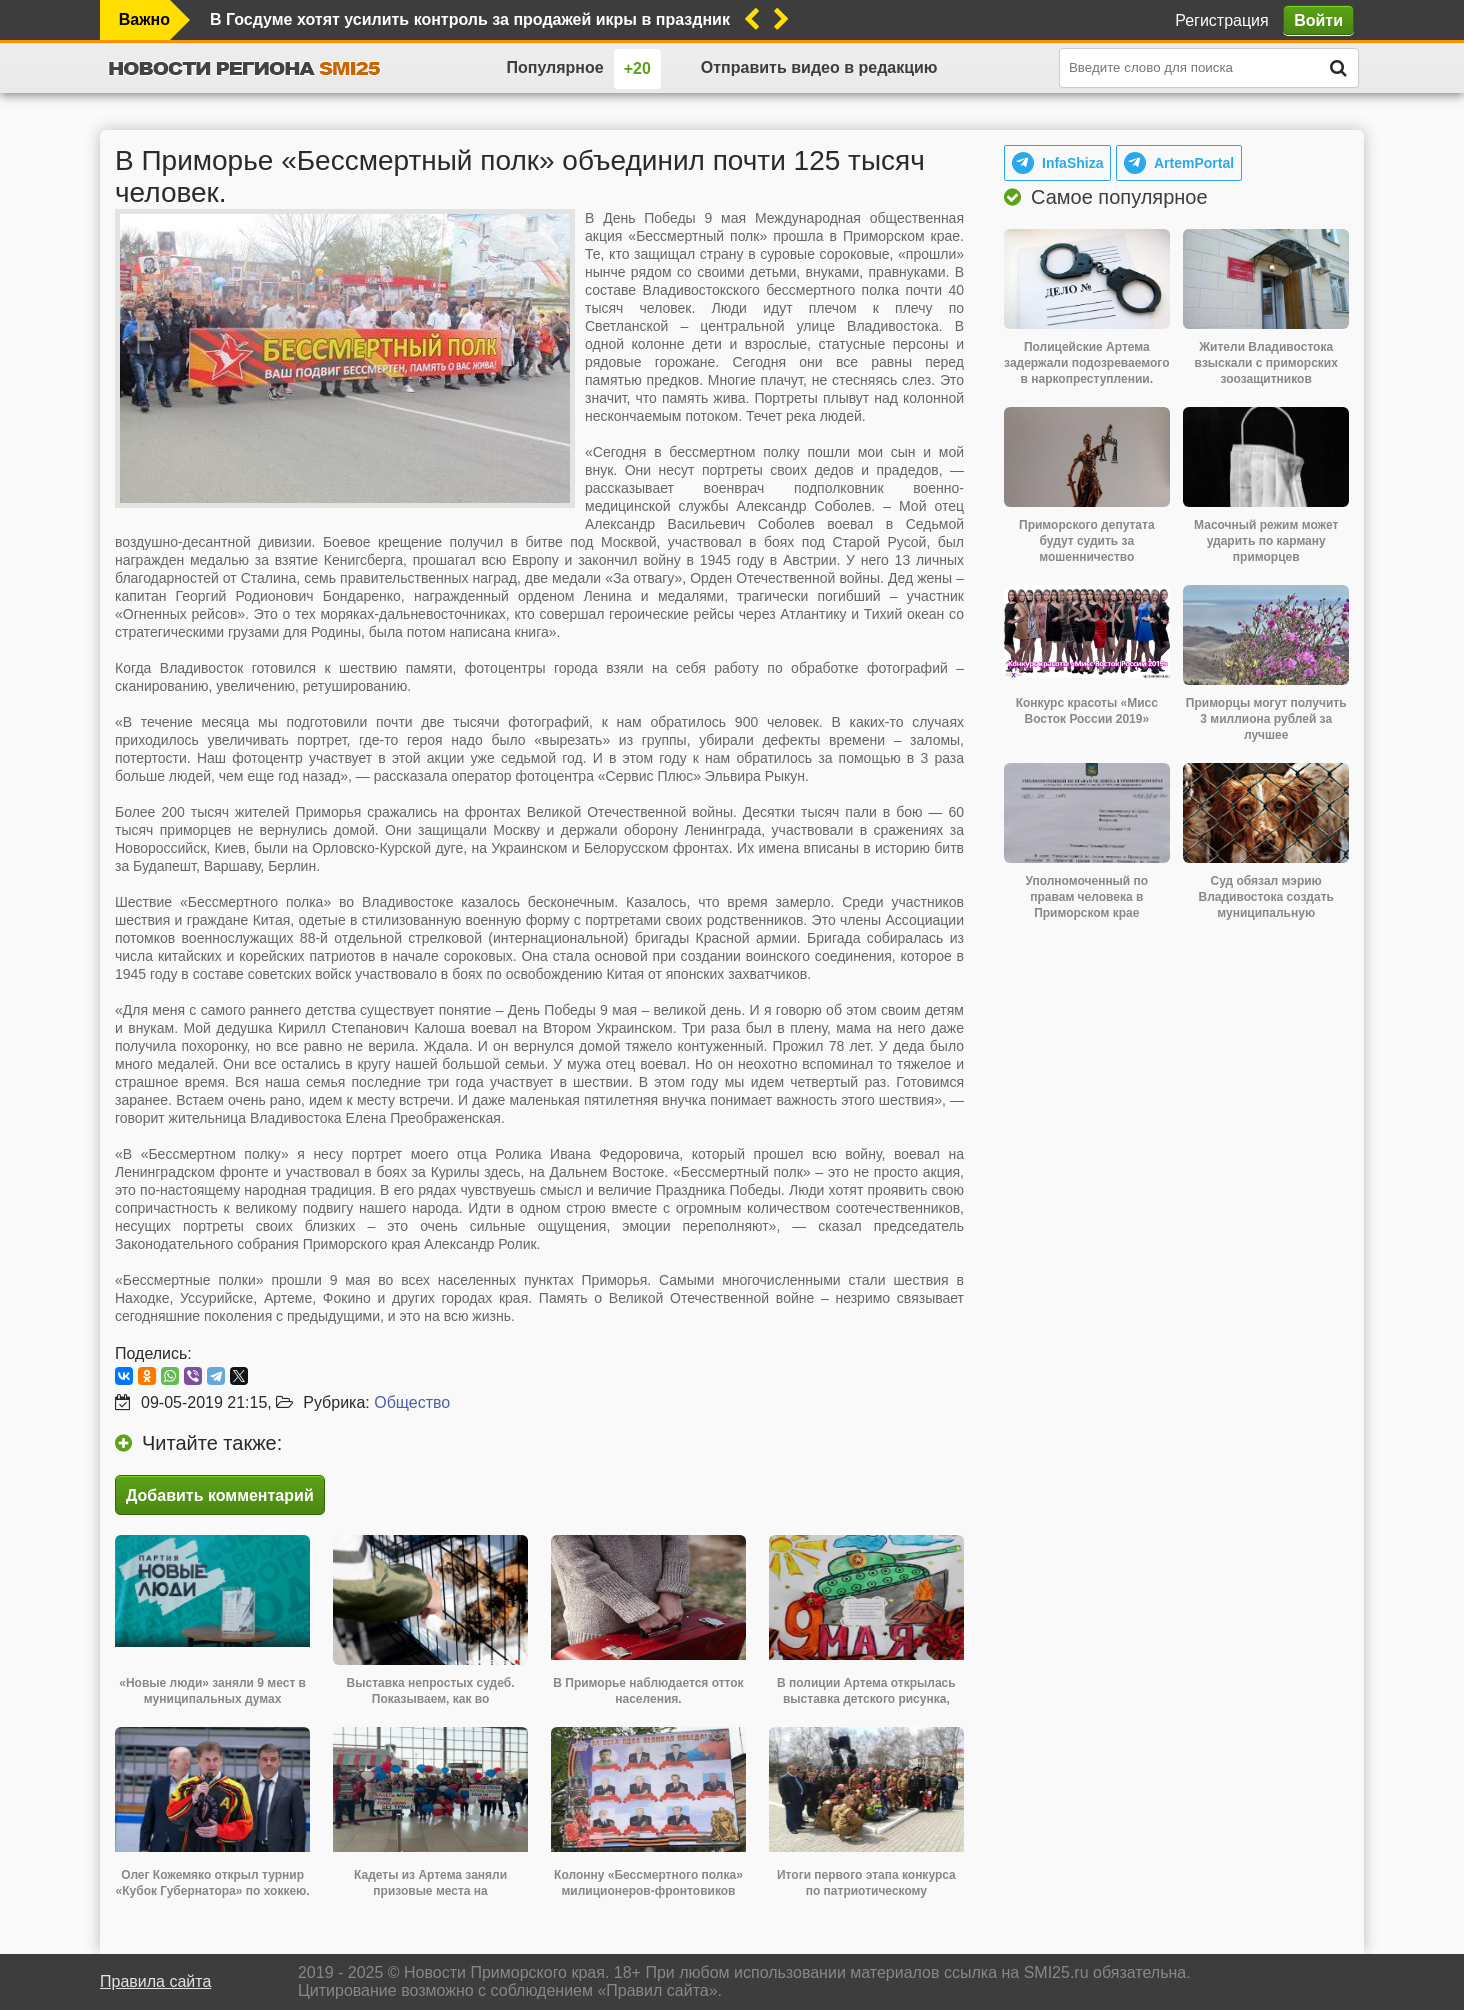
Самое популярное (1119, 197)
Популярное (554, 67)
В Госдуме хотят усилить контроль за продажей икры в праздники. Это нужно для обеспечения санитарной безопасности (470, 19)
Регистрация (1222, 20)
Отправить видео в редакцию (819, 67)
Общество (412, 1402)
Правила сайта (155, 1981)
